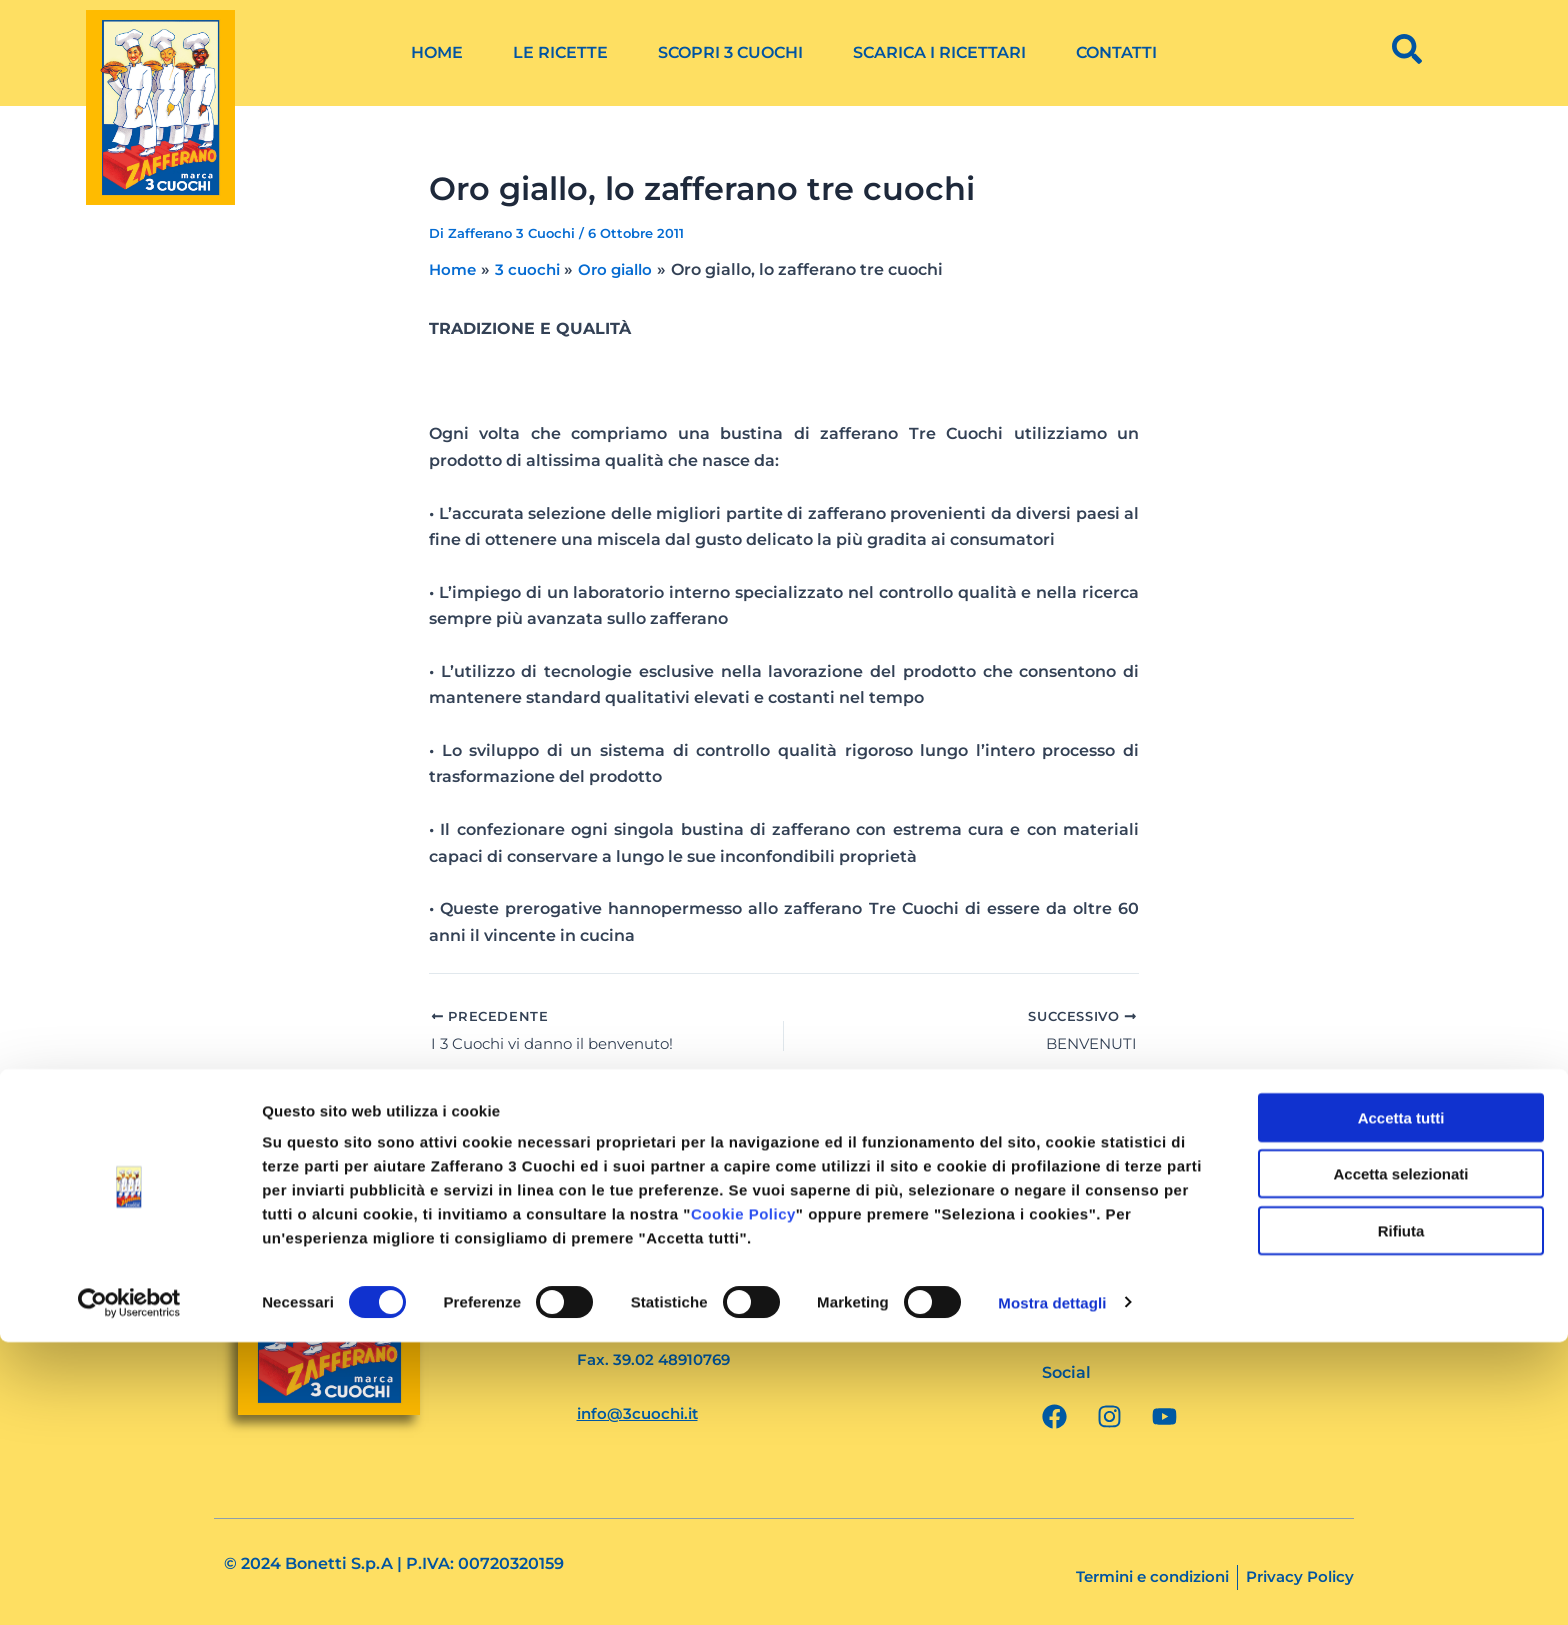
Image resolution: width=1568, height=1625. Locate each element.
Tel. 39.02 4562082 (651, 1333)
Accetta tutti (1401, 1400)
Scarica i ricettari (939, 52)
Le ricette (560, 52)
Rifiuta (1401, 1513)
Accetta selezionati (1400, 1457)
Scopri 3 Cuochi (730, 52)
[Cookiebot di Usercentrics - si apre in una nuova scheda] (129, 1586)
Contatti (1116, 52)
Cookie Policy (743, 1496)
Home (437, 52)
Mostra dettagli (1052, 1585)
